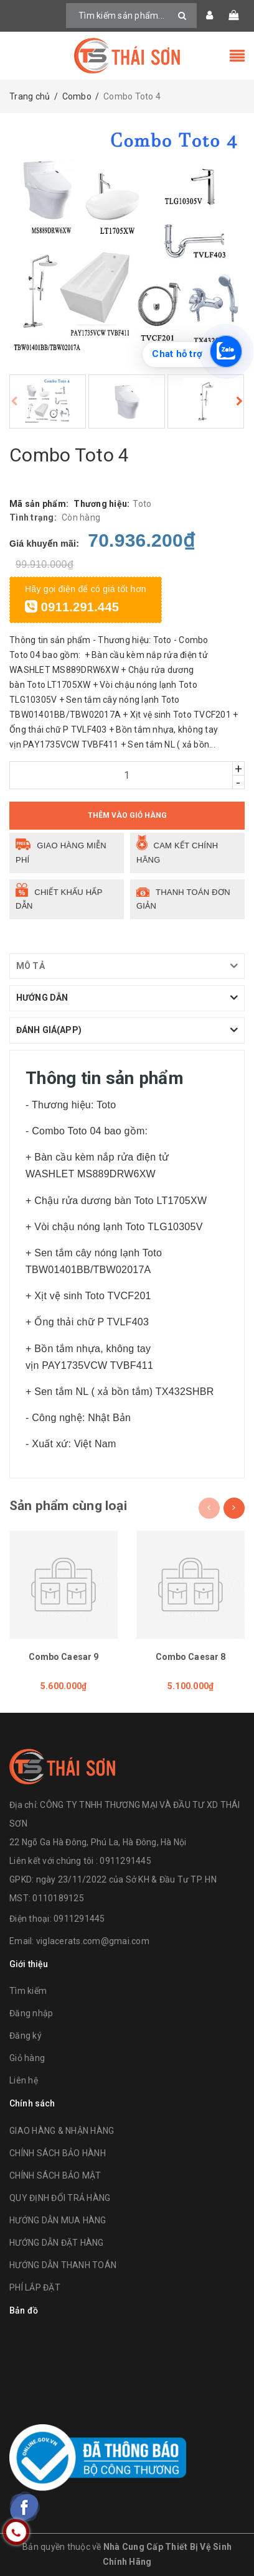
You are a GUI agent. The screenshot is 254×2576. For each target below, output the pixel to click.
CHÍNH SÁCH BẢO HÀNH (57, 2153)
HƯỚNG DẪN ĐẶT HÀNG (56, 2243)
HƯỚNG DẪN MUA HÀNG (57, 2220)
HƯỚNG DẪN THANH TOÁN (62, 2265)
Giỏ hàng (27, 2058)
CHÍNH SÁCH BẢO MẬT (55, 2175)
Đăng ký (25, 2036)
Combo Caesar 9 (64, 1657)
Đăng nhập (31, 2013)
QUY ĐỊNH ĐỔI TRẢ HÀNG (59, 2198)
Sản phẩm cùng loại (68, 1505)
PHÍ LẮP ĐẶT (34, 2287)
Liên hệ (23, 2080)
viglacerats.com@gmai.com (92, 1941)
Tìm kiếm (28, 1991)
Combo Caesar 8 (191, 1657)
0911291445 (79, 1919)
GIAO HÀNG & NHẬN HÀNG (61, 2131)
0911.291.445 (72, 607)
